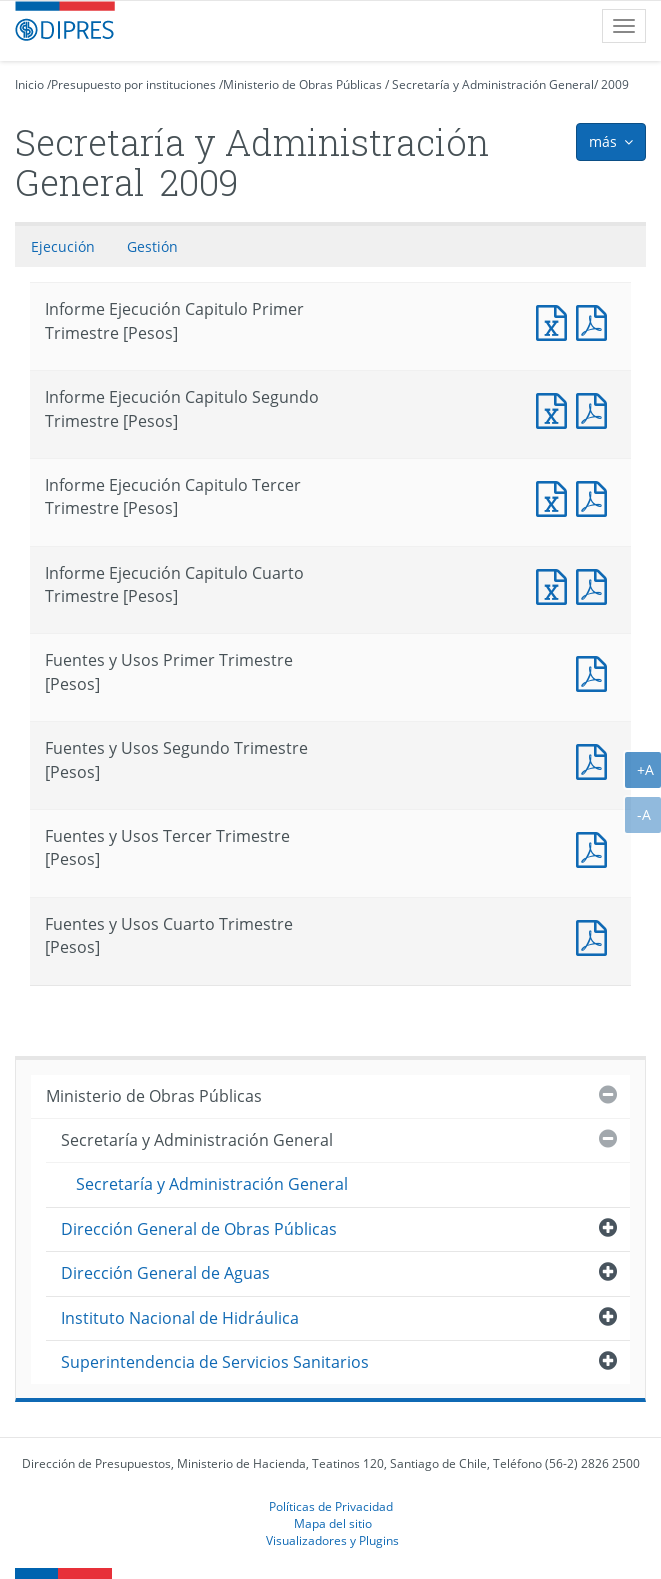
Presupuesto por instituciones (133, 84)
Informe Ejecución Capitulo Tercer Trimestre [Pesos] (556, 496)
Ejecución (63, 246)
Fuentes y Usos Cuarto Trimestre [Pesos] (596, 935)
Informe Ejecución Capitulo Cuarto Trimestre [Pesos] (556, 584)
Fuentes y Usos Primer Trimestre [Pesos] (596, 671)
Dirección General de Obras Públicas (199, 1229)
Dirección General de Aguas (165, 1273)
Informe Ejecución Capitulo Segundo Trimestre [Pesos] (556, 408)
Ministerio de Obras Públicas (302, 84)
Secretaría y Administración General (493, 84)
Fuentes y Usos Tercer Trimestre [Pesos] (596, 847)
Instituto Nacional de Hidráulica (180, 1318)
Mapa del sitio (333, 1523)
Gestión (152, 246)
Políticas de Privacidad (331, 1506)
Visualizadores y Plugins (332, 1540)
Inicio (29, 84)
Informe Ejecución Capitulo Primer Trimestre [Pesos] (556, 320)
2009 (615, 84)
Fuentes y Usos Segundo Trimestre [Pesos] (596, 759)
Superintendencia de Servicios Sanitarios (215, 1362)
